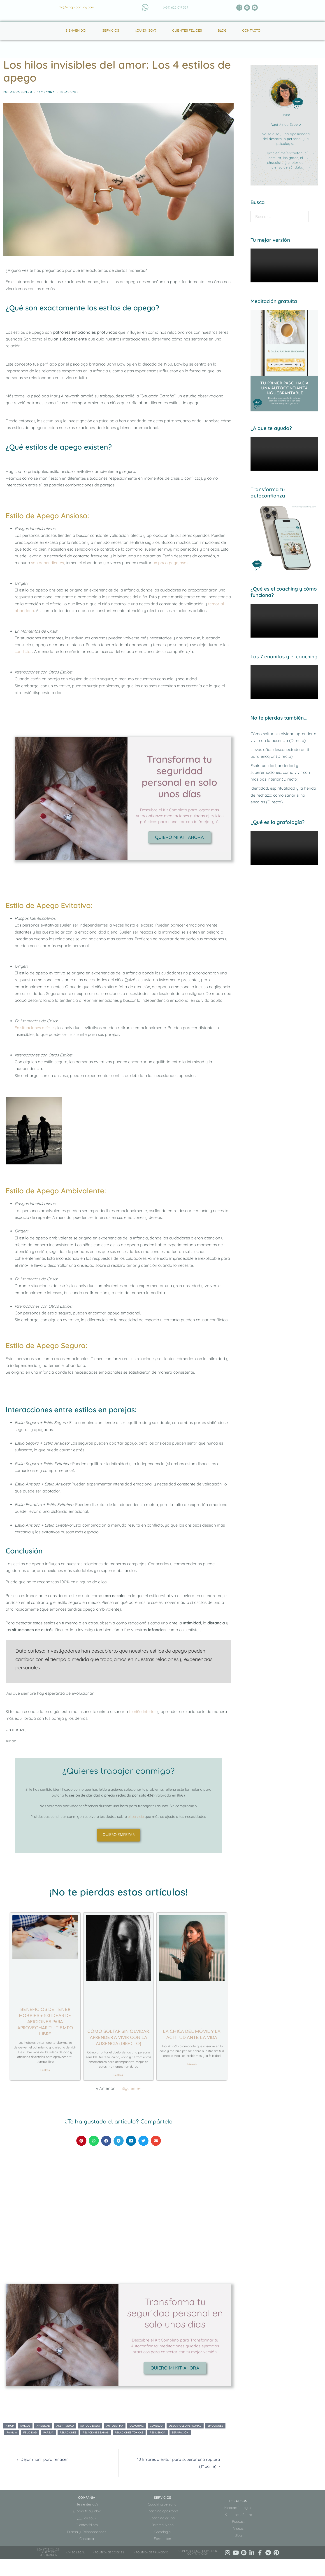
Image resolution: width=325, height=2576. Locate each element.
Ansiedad (43, 2440)
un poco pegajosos (170, 562)
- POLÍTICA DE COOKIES (108, 2569)
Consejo (156, 2440)
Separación (180, 2447)
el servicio (136, 1832)
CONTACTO (251, 30)
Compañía (86, 2512)
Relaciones (69, 92)
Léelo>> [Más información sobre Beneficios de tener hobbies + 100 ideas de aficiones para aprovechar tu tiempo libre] (45, 2085)
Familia (12, 2447)
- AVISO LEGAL (75, 2569)
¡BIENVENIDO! (75, 30)
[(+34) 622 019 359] (145, 7)
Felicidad (30, 2447)
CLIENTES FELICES (187, 30)
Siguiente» (131, 2103)
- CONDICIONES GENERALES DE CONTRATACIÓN (197, 2569)
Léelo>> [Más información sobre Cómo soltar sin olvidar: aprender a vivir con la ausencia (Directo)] (118, 2090)
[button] (81, 2156)
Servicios (162, 2512)
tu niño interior (142, 1727)
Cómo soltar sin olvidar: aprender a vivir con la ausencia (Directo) (118, 2052)
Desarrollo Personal (185, 2440)
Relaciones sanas (96, 2447)
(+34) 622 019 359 (175, 7)
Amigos (25, 2440)
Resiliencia (157, 2447)
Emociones (215, 2440)
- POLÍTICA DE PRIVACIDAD (151, 2569)
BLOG (222, 30)
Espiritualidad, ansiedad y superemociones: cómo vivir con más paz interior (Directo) (280, 772)
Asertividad (65, 2440)
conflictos (23, 651)
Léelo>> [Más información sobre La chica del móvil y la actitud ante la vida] (192, 2079)
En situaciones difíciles (35, 1043)
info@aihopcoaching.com (76, 7)
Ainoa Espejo (21, 92)
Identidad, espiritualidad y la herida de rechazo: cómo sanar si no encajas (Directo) (283, 795)
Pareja (48, 2447)
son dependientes (47, 562)
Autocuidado (90, 2440)
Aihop (10, 2440)
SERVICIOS (110, 30)
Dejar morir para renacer (44, 2474)
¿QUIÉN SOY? (145, 30)
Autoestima (114, 2440)
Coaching (137, 2440)
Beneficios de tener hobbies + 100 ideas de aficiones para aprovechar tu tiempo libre (45, 2036)
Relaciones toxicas (129, 2447)
